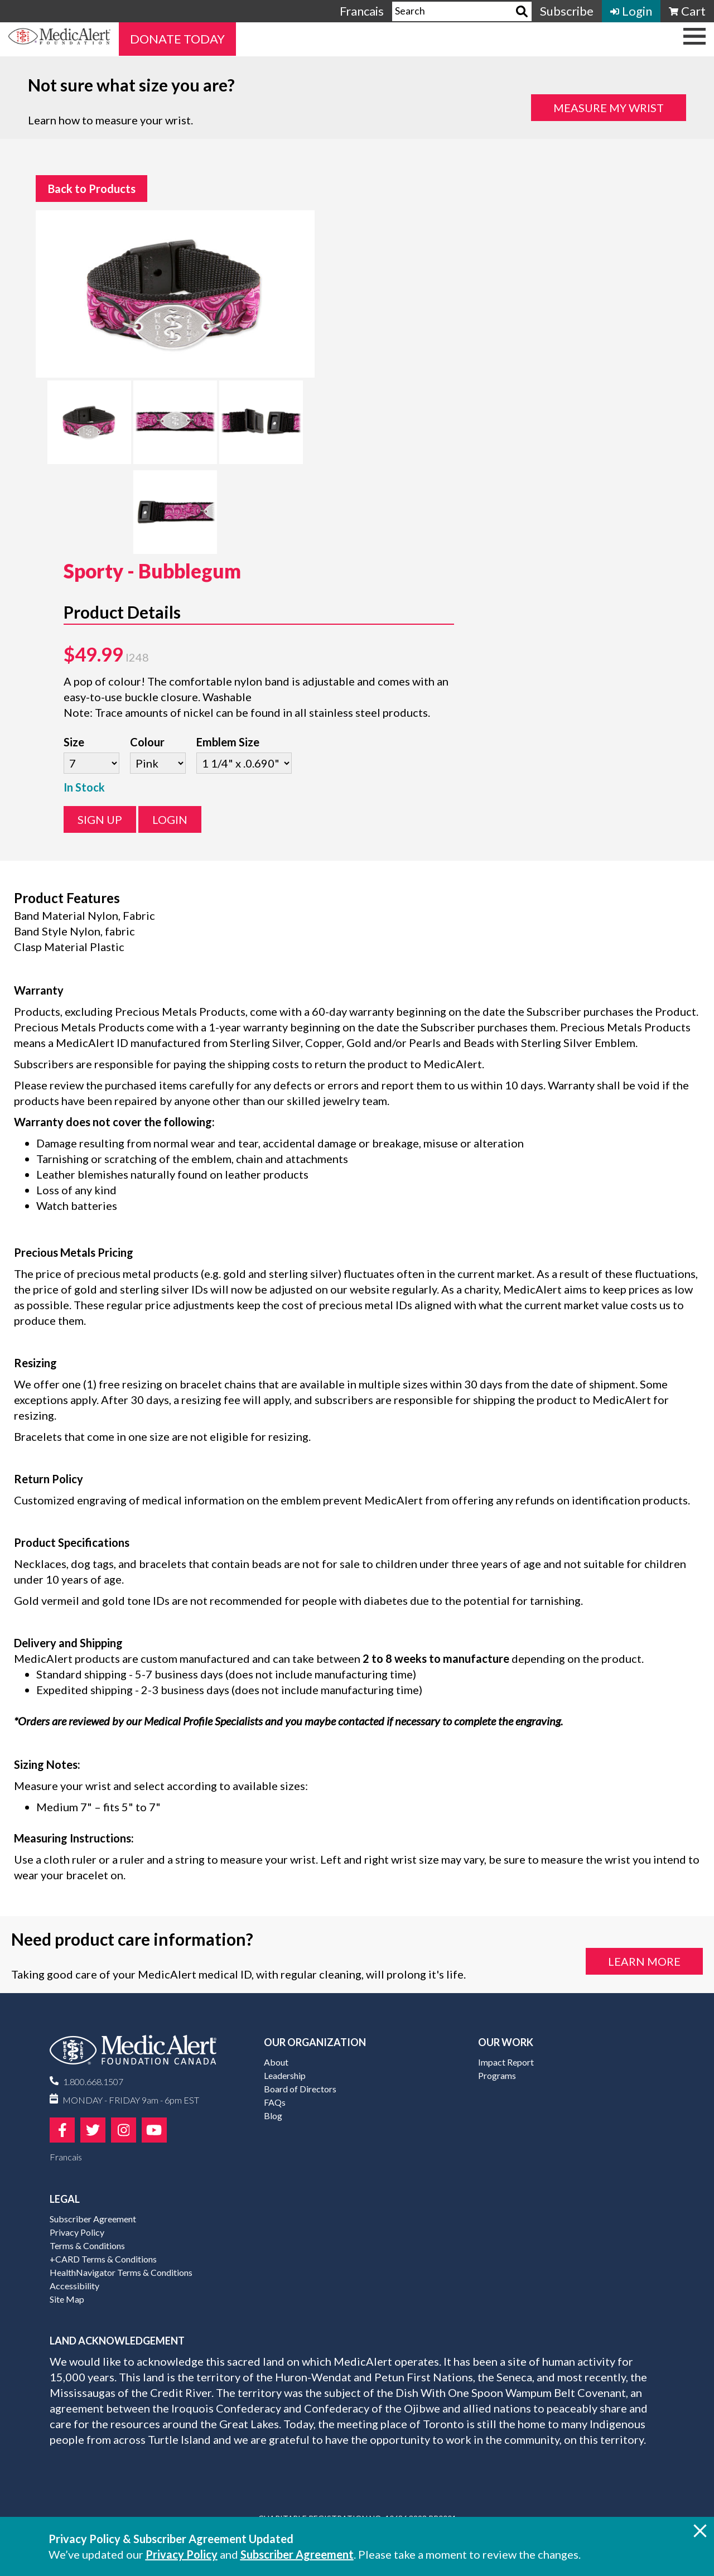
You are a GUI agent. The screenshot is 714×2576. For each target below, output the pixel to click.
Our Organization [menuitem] (315, 2042)
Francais (362, 10)
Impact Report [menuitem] (506, 2062)
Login (169, 819)
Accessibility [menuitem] (74, 2285)
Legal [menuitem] (65, 2199)
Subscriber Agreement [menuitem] (93, 2218)
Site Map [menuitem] (67, 2299)
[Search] (522, 11)
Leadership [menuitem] (285, 2075)
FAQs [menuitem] (275, 2102)
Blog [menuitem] (273, 2115)
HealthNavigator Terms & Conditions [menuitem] (121, 2272)
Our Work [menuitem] (505, 2042)
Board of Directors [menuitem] (300, 2088)
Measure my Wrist (608, 107)
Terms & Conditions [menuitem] (87, 2245)
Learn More (644, 1961)
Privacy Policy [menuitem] (77, 2232)
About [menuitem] (276, 2062)
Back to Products (92, 188)
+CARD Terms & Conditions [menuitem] (103, 2259)
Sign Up (100, 819)
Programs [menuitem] (497, 2075)
